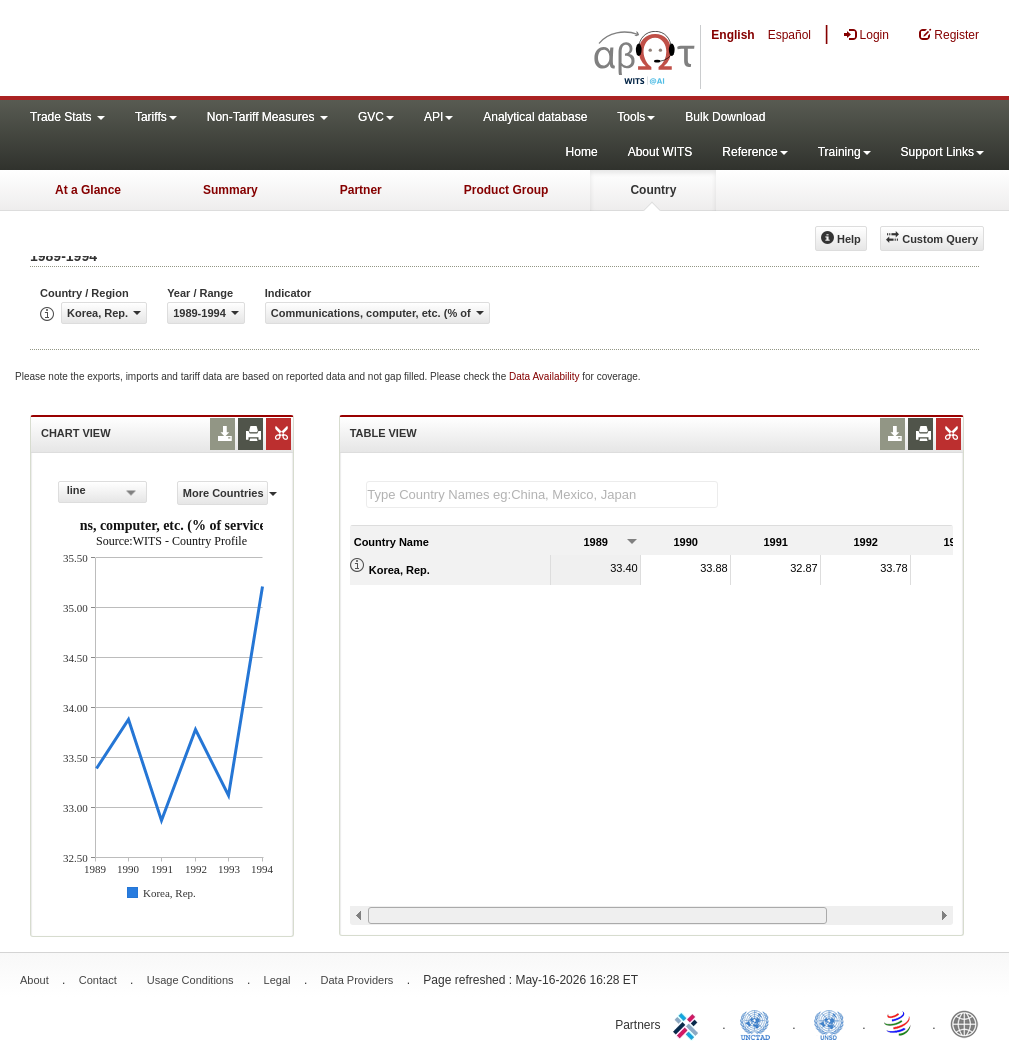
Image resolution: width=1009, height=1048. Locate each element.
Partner (361, 190)
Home (582, 152)
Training (844, 152)
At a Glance (88, 190)
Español (789, 35)
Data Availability (545, 376)
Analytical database (535, 117)
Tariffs (156, 117)
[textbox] (542, 494)
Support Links (942, 152)
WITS (200, 50)
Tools (636, 117)
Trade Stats (67, 117)
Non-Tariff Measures (267, 117)
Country (653, 190)
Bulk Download (725, 117)
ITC (689, 1023)
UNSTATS (829, 1023)
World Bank (969, 1023)
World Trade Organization (899, 1023)
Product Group (506, 190)
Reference (754, 152)
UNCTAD (759, 1023)
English (732, 35)
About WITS (660, 152)
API (438, 117)
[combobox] (102, 492)
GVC (376, 117)
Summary (230, 190)
